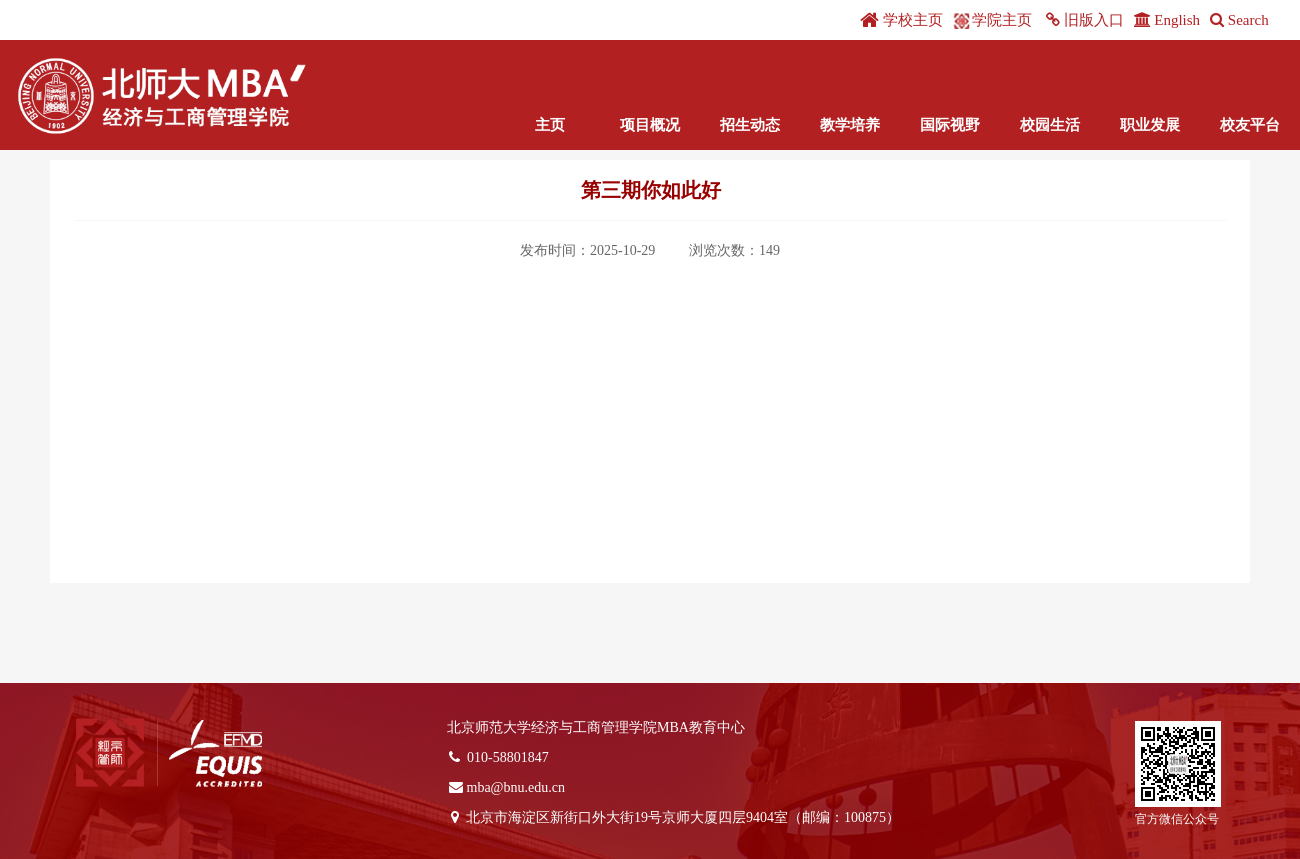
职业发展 (1150, 125)
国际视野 (950, 125)
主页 (550, 125)
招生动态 (750, 125)
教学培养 (850, 125)
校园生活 (1050, 125)
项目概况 (650, 125)
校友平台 (1250, 125)
